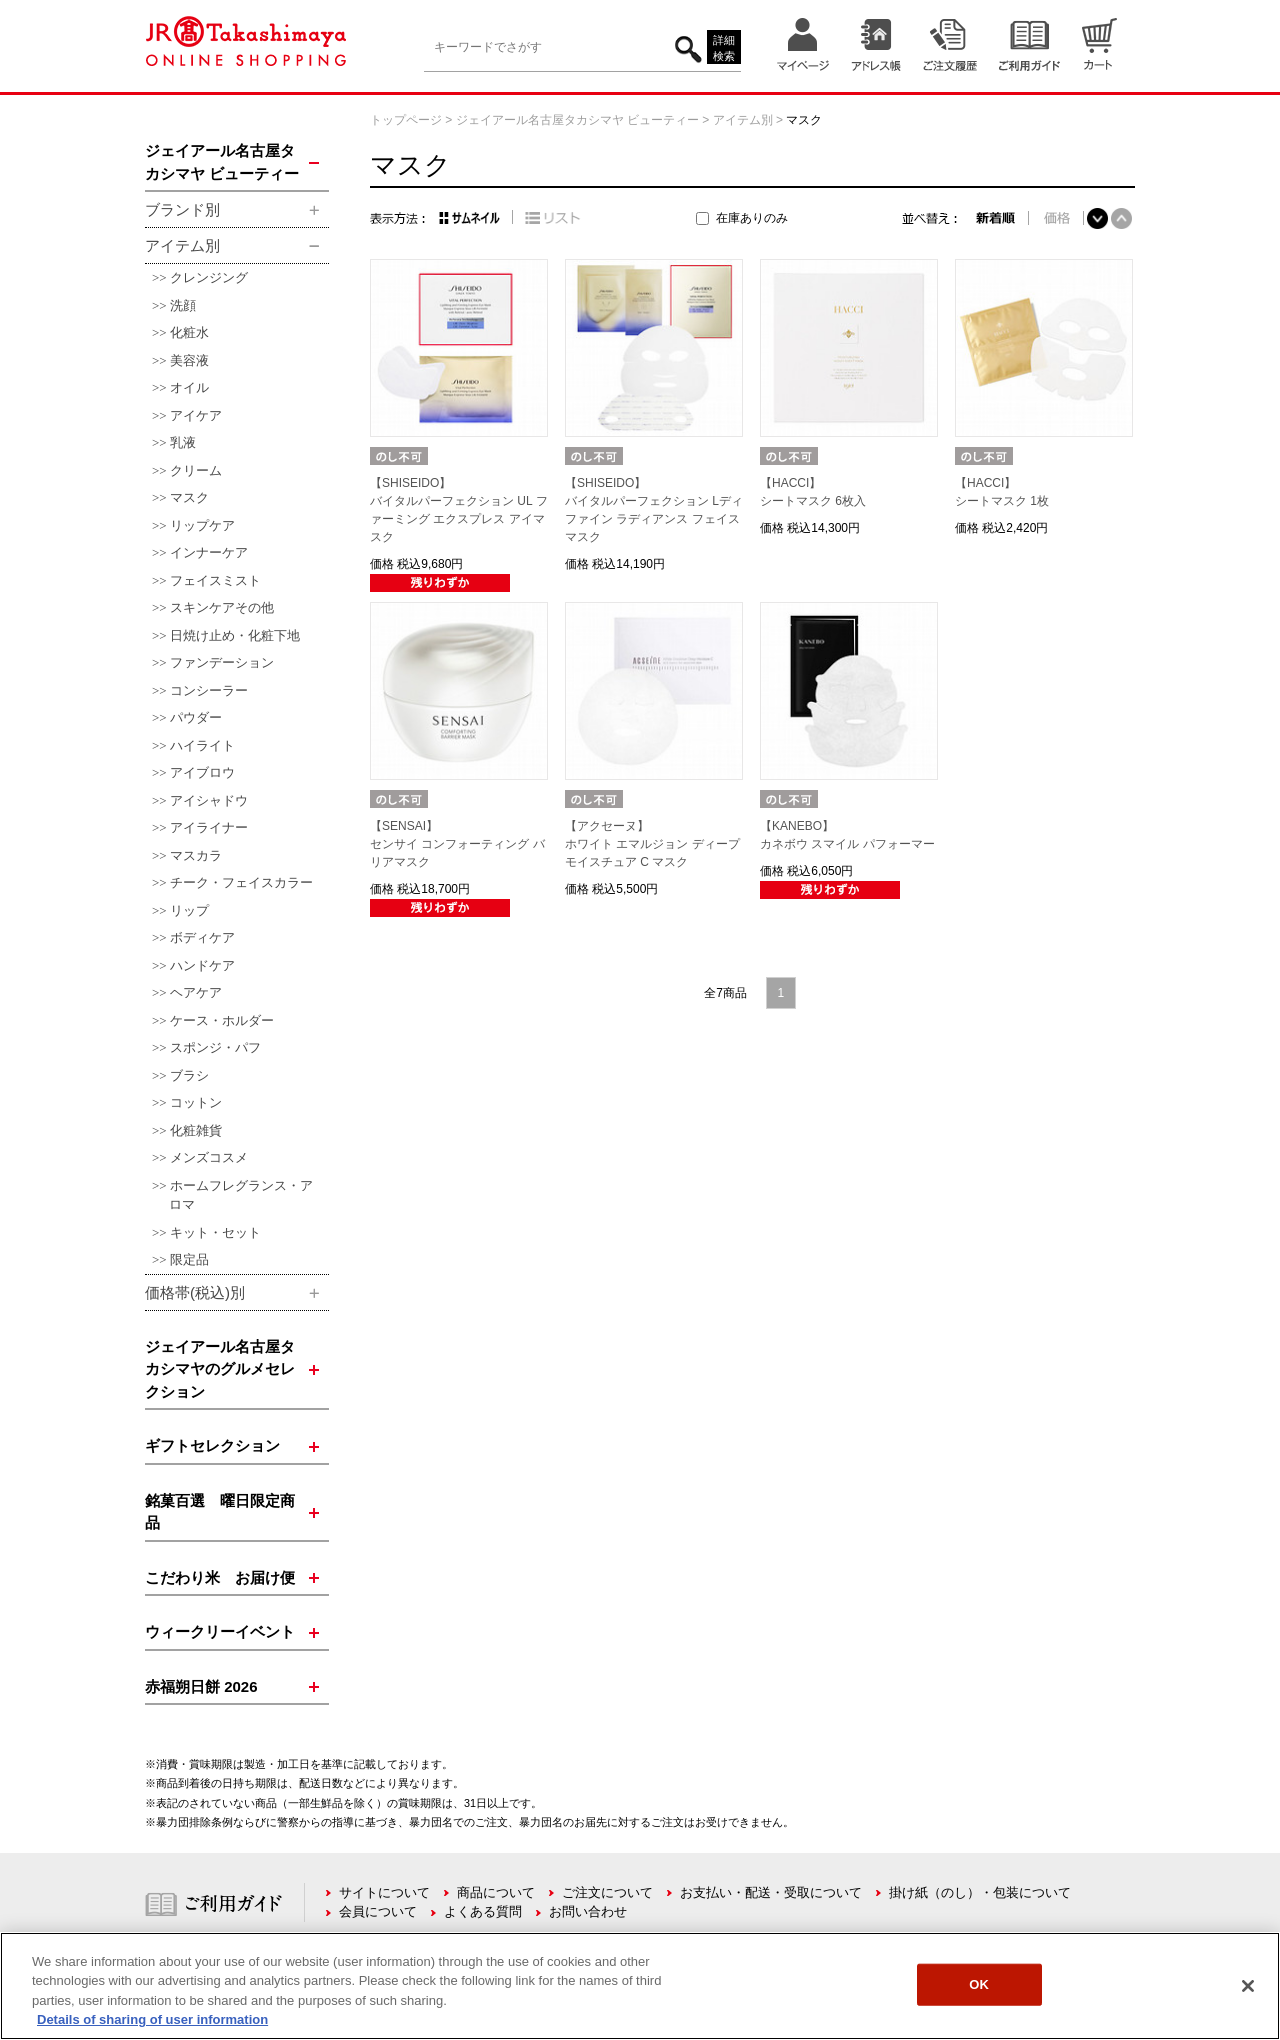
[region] (640, 1986)
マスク (189, 497)
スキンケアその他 (222, 607)
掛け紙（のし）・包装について (980, 1892)
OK (979, 1984)
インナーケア (209, 552)
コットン (196, 1102)
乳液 (183, 442)
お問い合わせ (588, 1911)
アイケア (196, 415)
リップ (189, 910)
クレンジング (209, 277)
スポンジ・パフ (215, 1047)
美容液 (189, 360)
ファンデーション (222, 662)
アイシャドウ (209, 800)
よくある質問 (483, 1911)
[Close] (1248, 1986)
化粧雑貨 (196, 1130)
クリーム (196, 470)
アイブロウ (202, 772)
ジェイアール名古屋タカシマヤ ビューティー (577, 120)
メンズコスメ (209, 1157)
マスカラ (196, 855)
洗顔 (183, 305)
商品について (496, 1892)
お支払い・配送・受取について (771, 1892)
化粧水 (189, 332)
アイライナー (209, 827)
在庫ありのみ (752, 218)
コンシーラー (209, 690)
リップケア (202, 525)
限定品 (189, 1259)
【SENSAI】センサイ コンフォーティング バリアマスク (457, 844)
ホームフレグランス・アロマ (241, 1195)
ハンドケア (202, 965)
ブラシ (189, 1075)
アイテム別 (743, 120)
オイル (189, 387)
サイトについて (384, 1892)
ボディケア (202, 937)
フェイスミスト (215, 580)
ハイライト (202, 745)
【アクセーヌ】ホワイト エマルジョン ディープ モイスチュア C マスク (652, 844)
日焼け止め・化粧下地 (235, 635)
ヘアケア (196, 992)
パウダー (196, 717)
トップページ (406, 120)
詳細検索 (724, 48)
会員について (378, 1911)
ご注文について (607, 1892)
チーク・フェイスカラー (241, 882)
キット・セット (215, 1232)
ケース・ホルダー (222, 1020)
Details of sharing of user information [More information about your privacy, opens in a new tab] (152, 2019)
